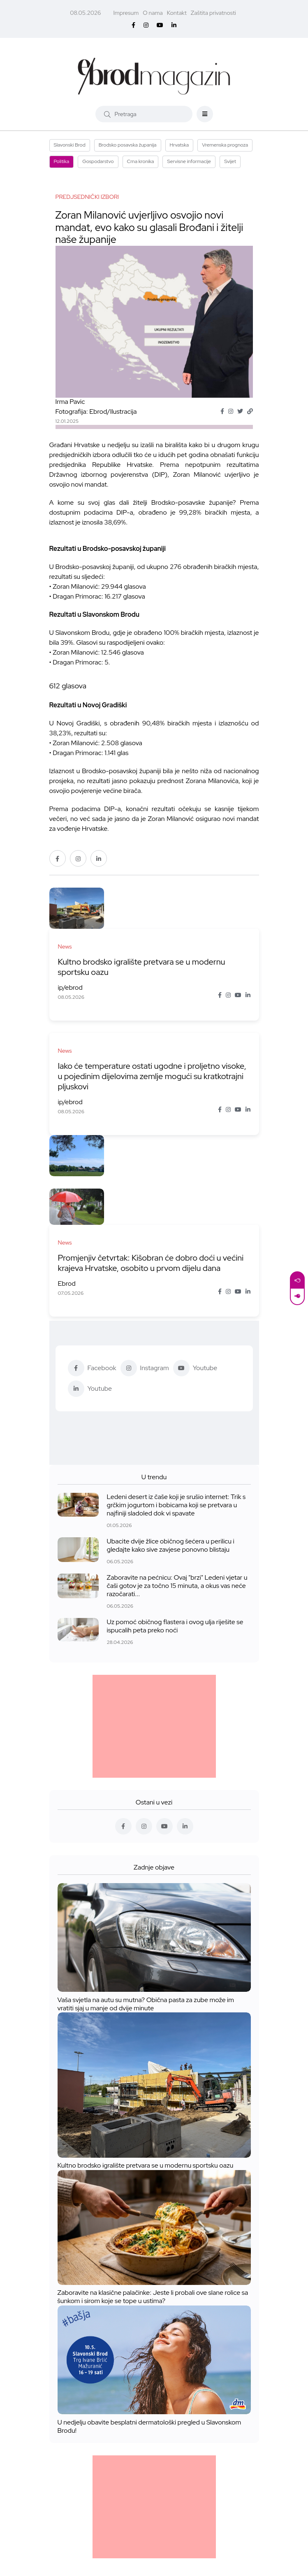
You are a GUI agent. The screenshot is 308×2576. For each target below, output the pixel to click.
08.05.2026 (85, 12)
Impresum (126, 12)
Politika (61, 161)
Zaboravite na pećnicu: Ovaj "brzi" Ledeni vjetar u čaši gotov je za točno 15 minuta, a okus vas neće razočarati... (177, 1498)
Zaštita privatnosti (213, 12)
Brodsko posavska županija (128, 145)
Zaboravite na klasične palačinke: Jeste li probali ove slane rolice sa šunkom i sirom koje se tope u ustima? (153, 2209)
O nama (153, 12)
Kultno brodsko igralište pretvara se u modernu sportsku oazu (184, 925)
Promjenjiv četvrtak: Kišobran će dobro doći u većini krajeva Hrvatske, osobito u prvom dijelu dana (179, 1165)
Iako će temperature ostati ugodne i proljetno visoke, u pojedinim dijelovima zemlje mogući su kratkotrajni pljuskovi (122, 1040)
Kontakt (177, 12)
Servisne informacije (189, 161)
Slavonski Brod (70, 145)
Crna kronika (140, 161)
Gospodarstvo (97, 161)
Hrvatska (179, 145)
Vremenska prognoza (225, 145)
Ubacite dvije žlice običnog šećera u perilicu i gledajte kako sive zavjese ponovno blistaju (170, 1457)
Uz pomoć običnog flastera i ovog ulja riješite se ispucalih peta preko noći (175, 1538)
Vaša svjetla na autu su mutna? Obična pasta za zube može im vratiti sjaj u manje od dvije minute (146, 1916)
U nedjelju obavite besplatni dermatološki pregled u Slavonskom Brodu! (149, 2338)
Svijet (230, 161)
